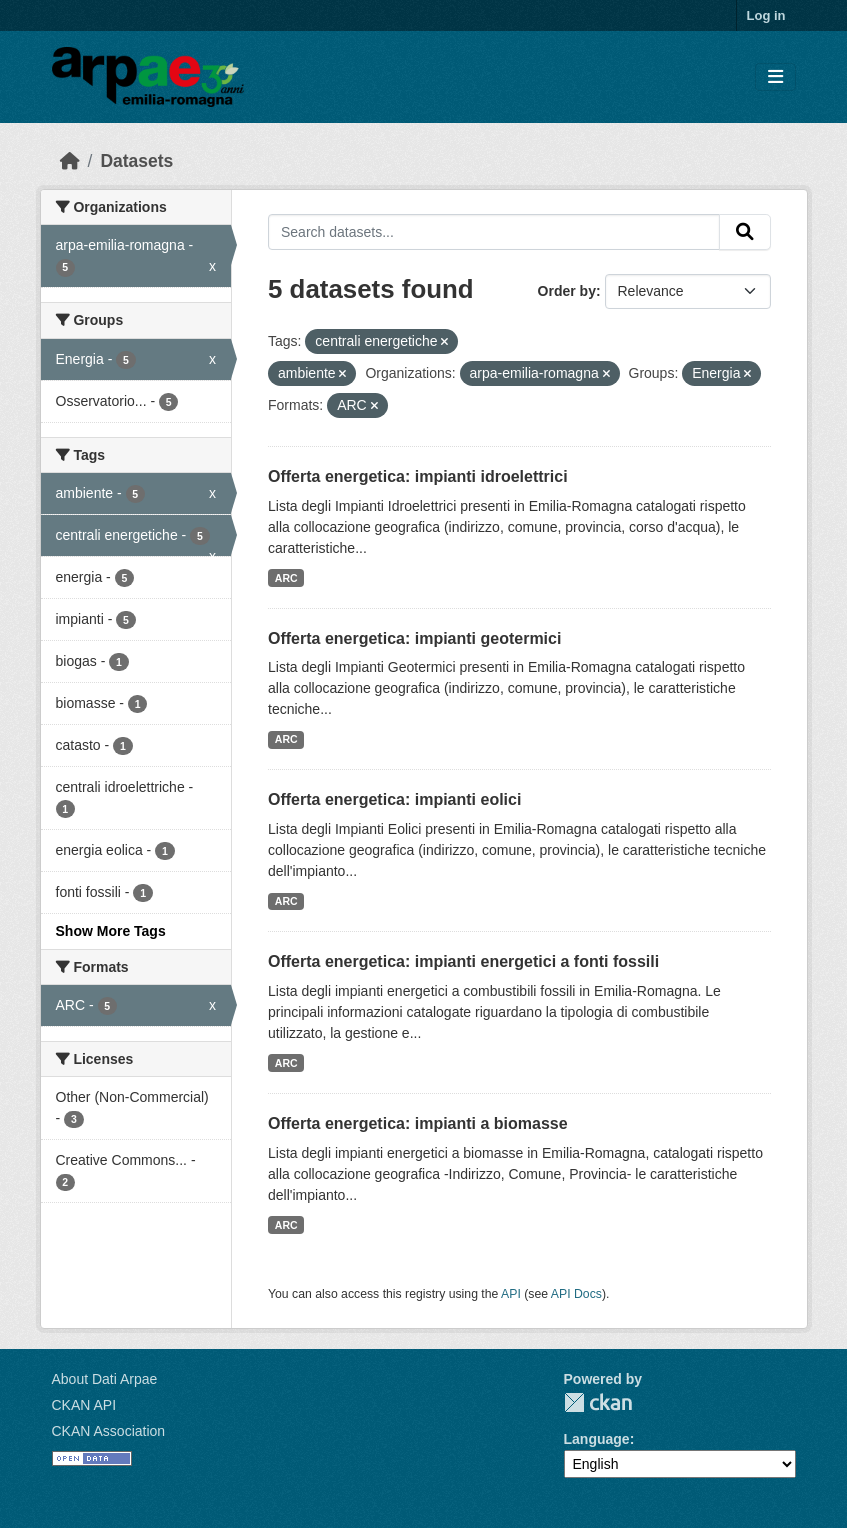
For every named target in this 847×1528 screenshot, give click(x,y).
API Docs (576, 1294)
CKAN (598, 1402)
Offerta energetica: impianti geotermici (414, 638)
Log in (766, 15)
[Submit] (745, 232)
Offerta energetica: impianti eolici (394, 799)
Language (597, 1439)
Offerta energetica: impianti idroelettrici (418, 476)
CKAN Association (109, 1431)
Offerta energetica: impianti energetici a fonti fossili (463, 961)
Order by (567, 291)
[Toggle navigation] (775, 77)
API (511, 1294)
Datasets (136, 161)
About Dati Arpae (105, 1379)
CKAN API (84, 1405)
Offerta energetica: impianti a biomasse (418, 1123)
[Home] (70, 161)
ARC (286, 578)
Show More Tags (111, 931)
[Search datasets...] (494, 232)
